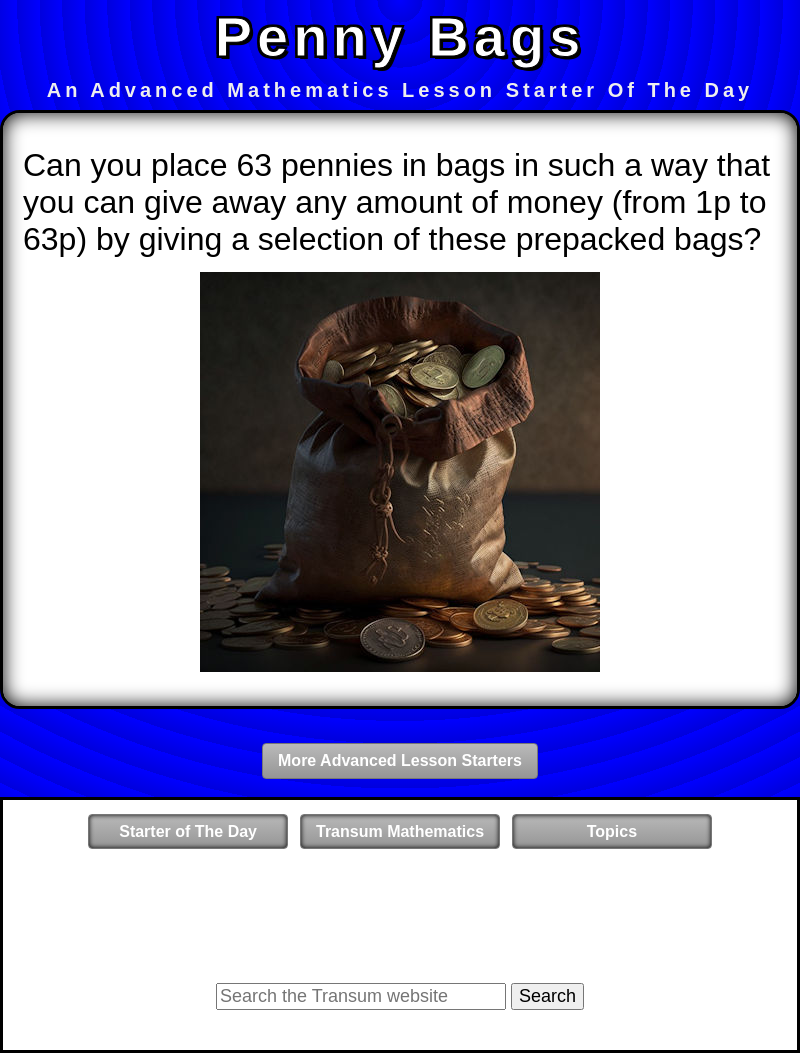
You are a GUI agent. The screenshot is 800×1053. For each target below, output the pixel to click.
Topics (612, 831)
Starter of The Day (188, 831)
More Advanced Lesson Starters (400, 760)
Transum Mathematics (400, 831)
